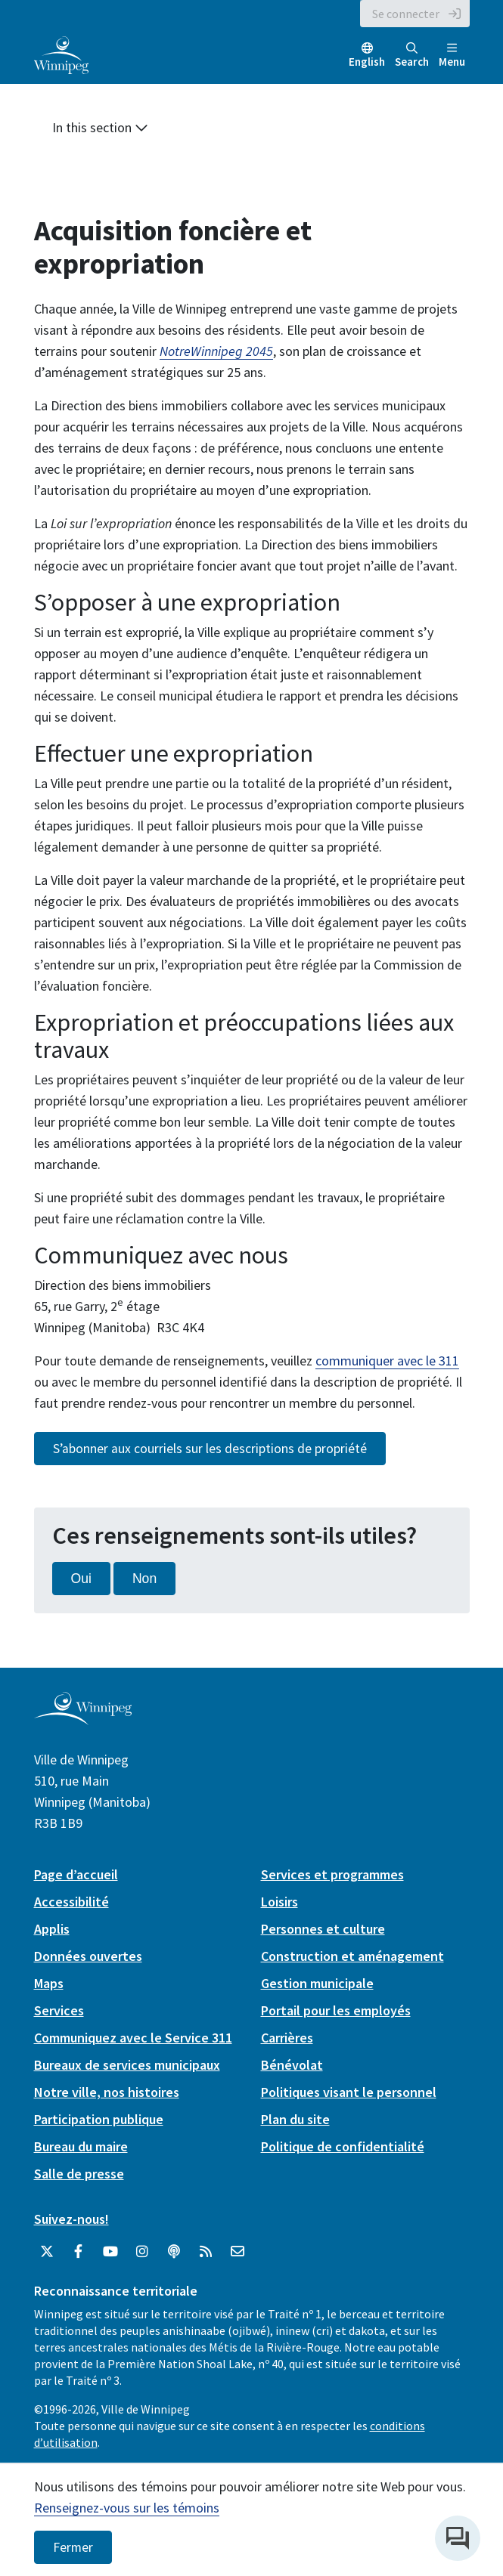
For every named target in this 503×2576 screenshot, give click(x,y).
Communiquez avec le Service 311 (133, 2037)
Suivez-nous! (71, 2219)
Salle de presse (79, 2173)
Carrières (287, 2037)
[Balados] (174, 2252)
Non (144, 1578)
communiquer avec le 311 (387, 1360)
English (367, 61)
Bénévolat (292, 2064)
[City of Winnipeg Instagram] (142, 2252)
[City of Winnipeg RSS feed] (206, 2252)
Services (59, 2010)
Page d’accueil (76, 1874)
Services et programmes (332, 1874)
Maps (49, 1983)
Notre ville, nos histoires (106, 2092)
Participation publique (98, 2119)
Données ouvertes (88, 1956)
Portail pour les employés (336, 2010)
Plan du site (295, 2119)
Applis (52, 1928)
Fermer (73, 2547)
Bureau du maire (81, 2146)
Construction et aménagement (352, 1956)
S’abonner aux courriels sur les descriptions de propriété (210, 1448)
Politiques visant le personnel (348, 2092)
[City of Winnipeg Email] (237, 2252)
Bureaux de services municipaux (127, 2064)
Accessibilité (71, 1901)
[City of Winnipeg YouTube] (110, 2252)
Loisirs (279, 1901)
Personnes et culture (323, 1928)
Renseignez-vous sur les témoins (126, 2507)
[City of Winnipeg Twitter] (47, 2252)
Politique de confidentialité (342, 2146)
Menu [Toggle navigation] (452, 55)
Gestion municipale (317, 1983)
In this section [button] (100, 127)
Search (412, 55)
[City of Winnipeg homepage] (83, 1719)
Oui (81, 1578)
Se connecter (405, 13)
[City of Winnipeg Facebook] (79, 2252)
